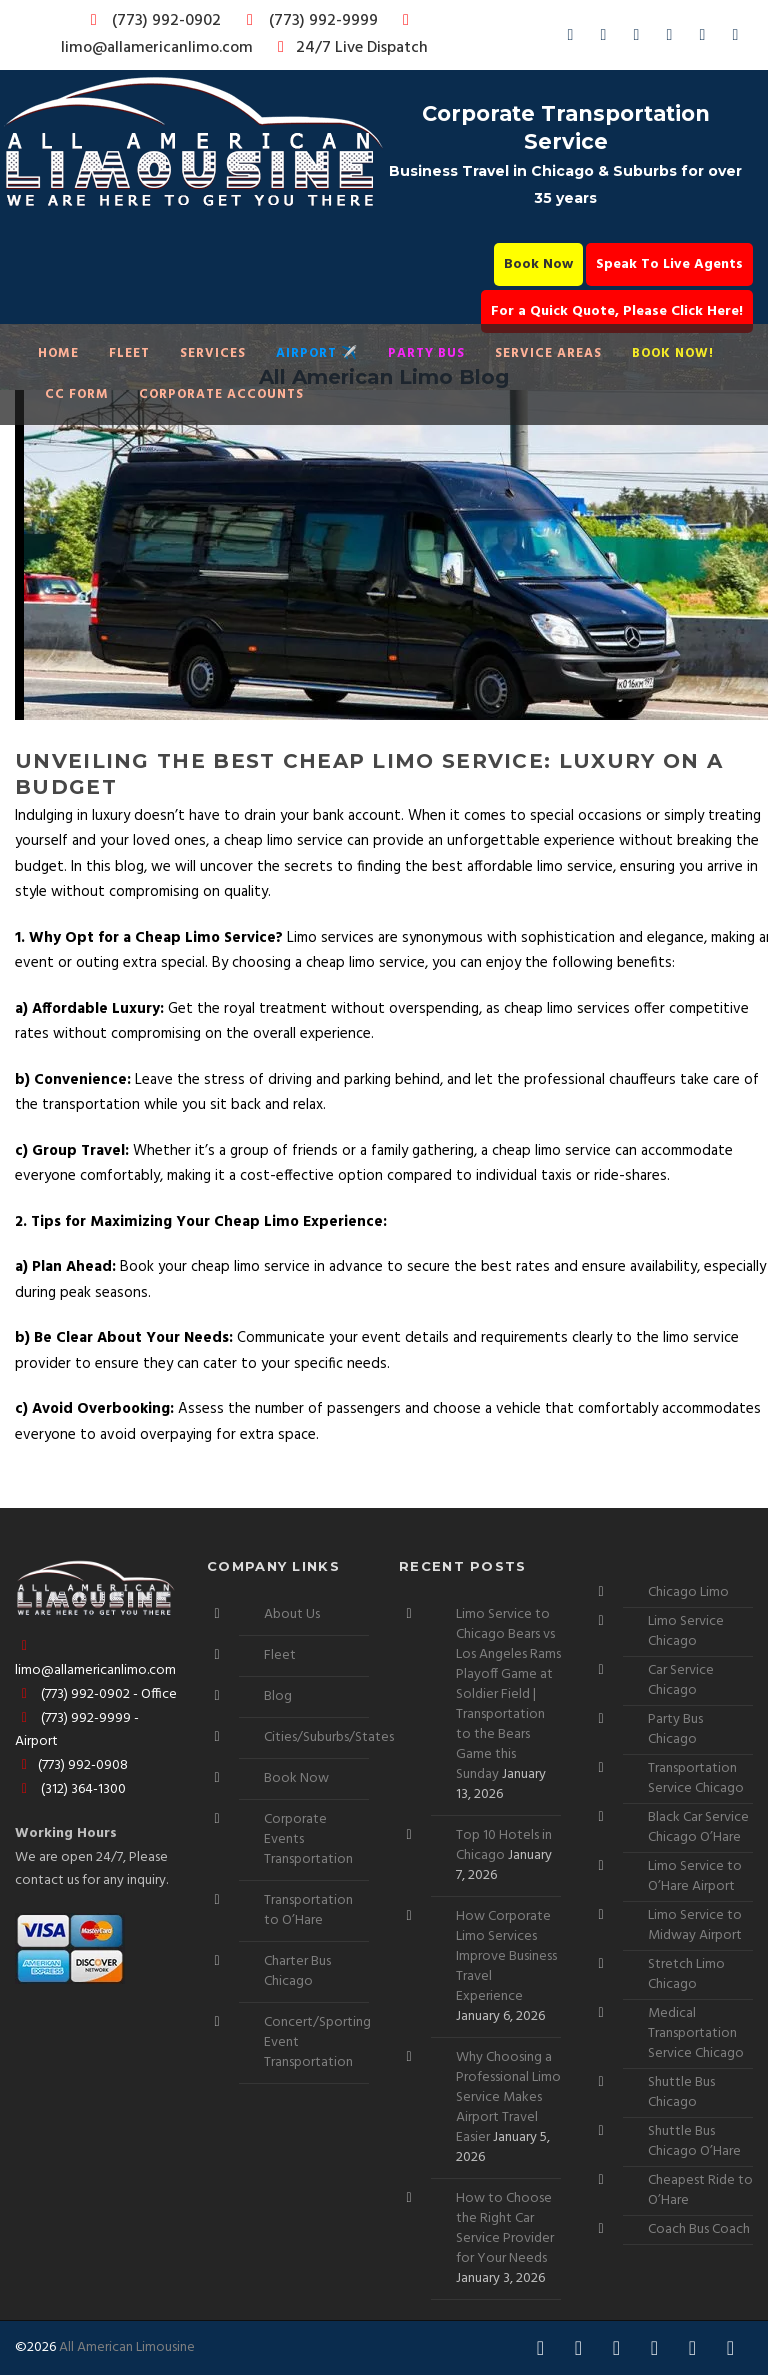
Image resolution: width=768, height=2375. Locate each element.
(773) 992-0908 (71, 1765)
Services (213, 353)
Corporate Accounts (221, 394)
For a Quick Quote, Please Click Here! (617, 311)
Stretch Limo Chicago (686, 1974)
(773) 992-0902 (152, 21)
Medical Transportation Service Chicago (696, 2033)
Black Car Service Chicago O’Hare (698, 1827)
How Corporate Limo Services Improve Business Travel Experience (506, 1956)
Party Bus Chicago (675, 1729)
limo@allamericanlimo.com (238, 36)
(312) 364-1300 (70, 1789)
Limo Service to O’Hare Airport (695, 1876)
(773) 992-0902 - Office (96, 1694)
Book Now (538, 264)
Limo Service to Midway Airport (695, 1925)
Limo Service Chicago (686, 1631)
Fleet (129, 353)
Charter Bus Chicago (297, 1971)
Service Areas (548, 353)
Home (58, 353)
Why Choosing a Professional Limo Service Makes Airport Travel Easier (508, 2097)
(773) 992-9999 (307, 21)
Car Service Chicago (681, 1680)
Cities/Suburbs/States (329, 1737)
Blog (278, 1696)
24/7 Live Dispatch (349, 48)
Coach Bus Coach (699, 2229)
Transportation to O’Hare (308, 1910)
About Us (292, 1614)
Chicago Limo (688, 1592)
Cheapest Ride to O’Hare (700, 2190)
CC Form (77, 394)
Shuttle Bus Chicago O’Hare (694, 2141)
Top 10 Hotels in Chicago (504, 1845)
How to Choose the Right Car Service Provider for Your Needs (505, 2228)
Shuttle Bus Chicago (681, 2092)
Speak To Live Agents (669, 264)
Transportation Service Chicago (696, 1778)
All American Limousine (127, 2347)
